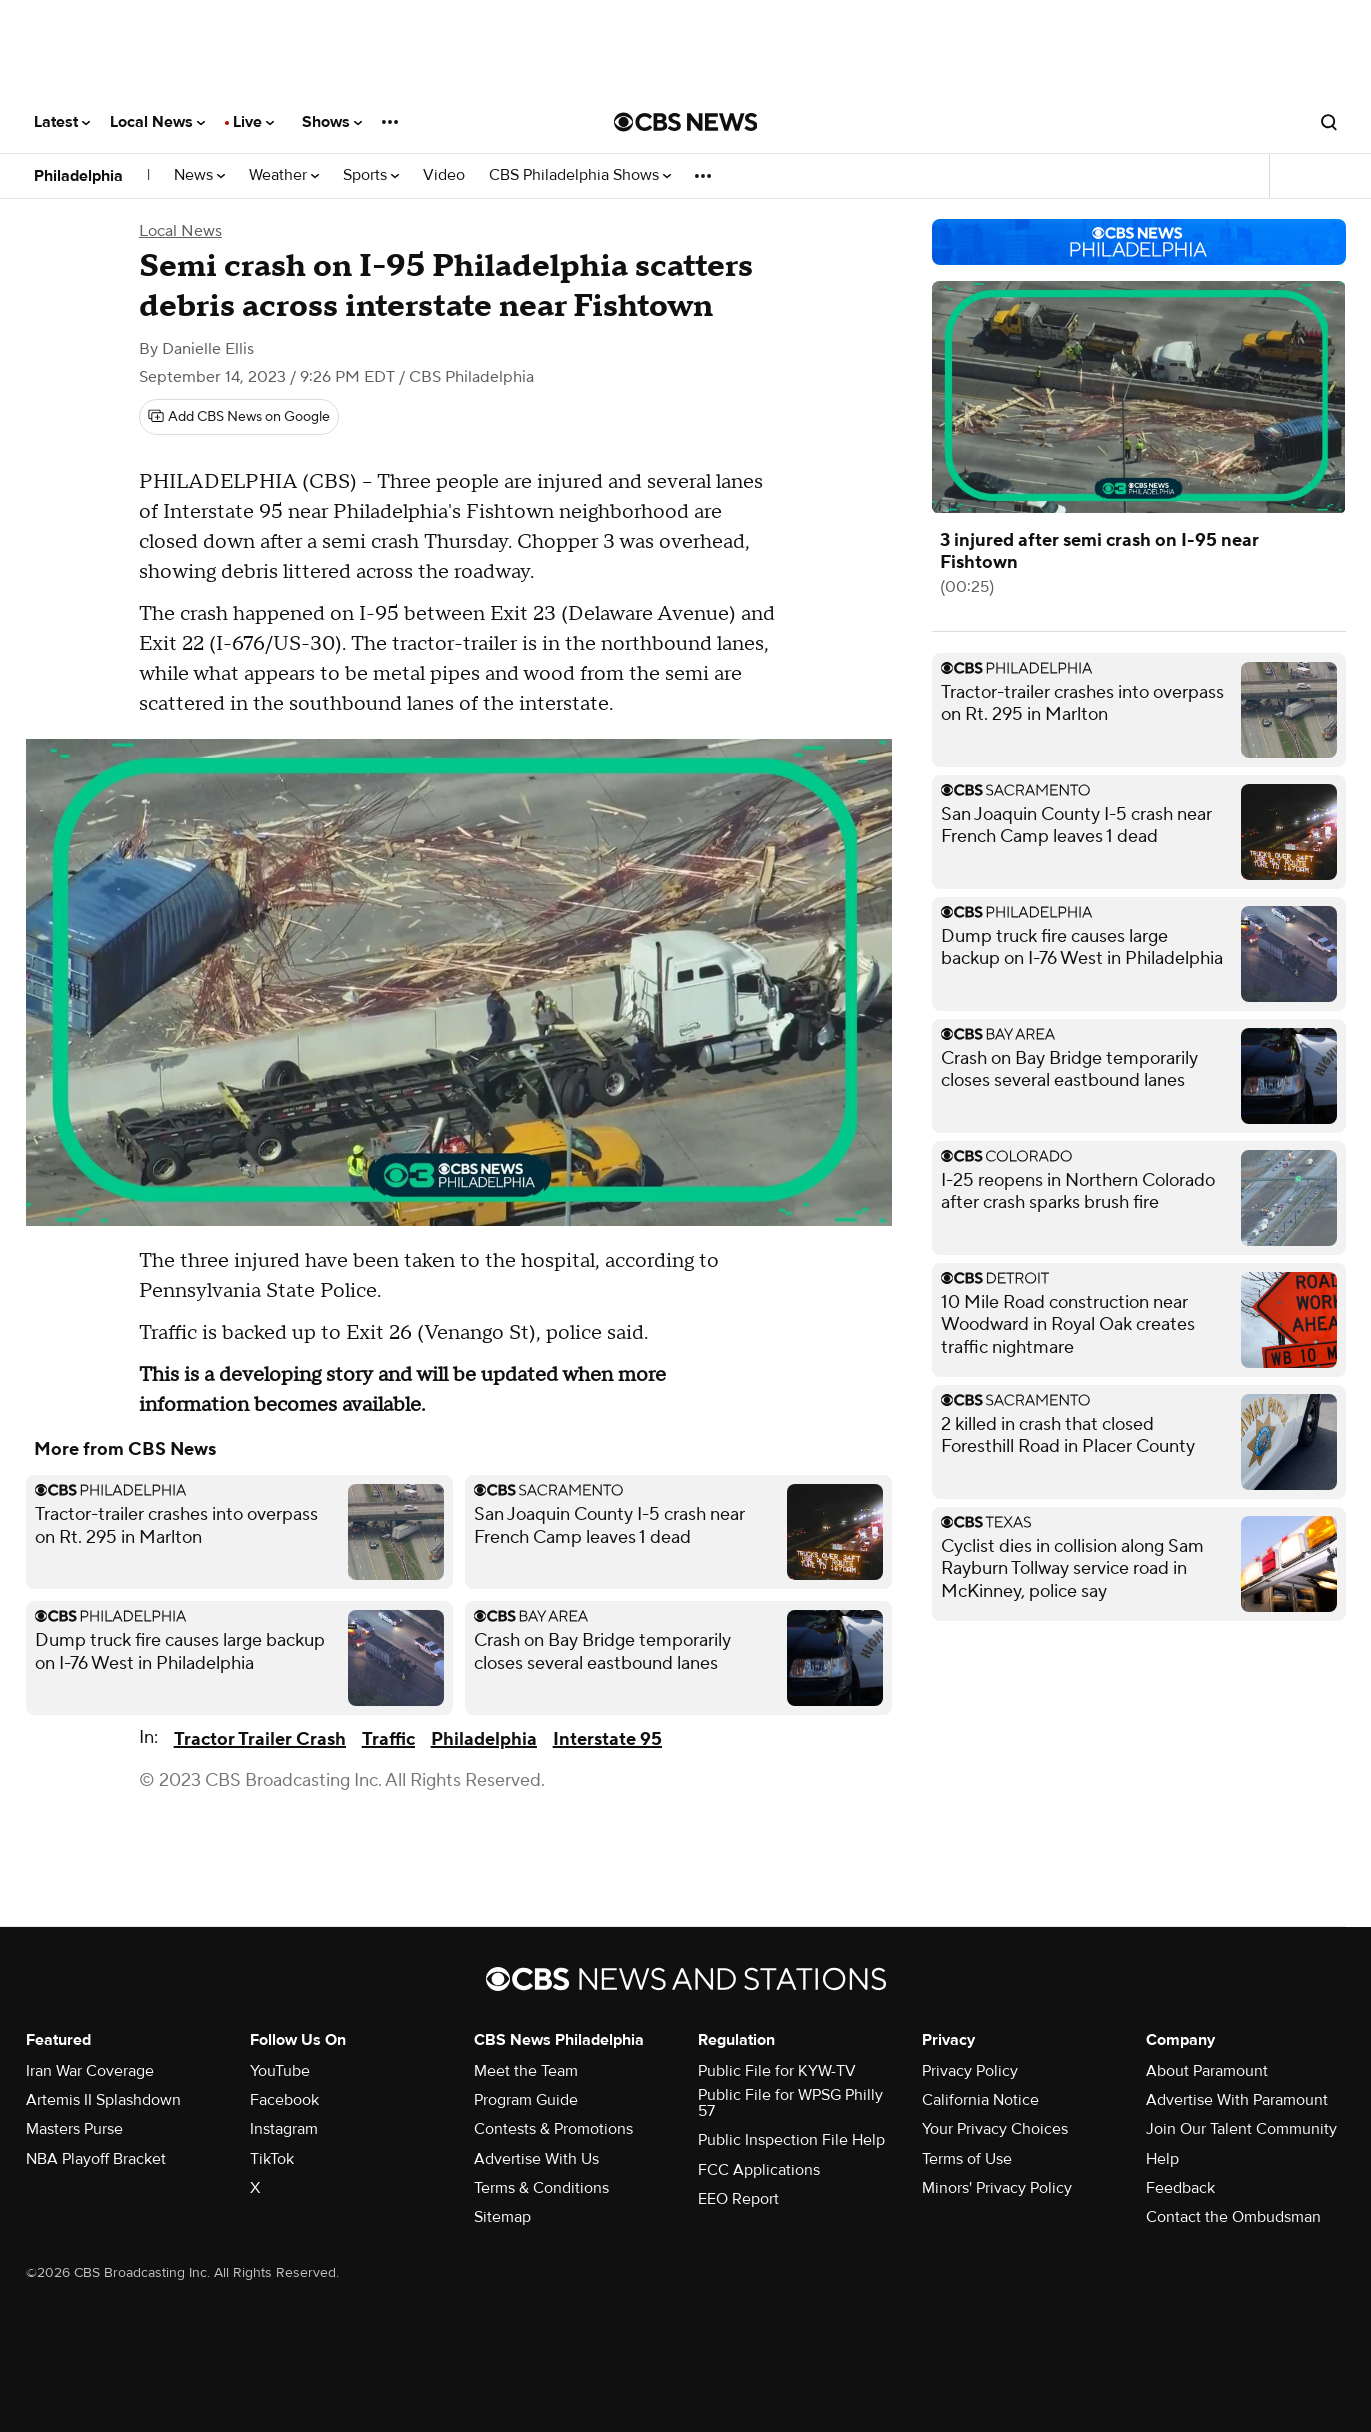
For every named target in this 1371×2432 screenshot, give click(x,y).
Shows (332, 122)
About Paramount (1207, 2071)
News (199, 175)
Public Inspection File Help (791, 2140)
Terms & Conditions (541, 2188)
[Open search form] (1329, 122)
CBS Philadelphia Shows (580, 175)
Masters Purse (74, 2129)
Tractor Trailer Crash (260, 1739)
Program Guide (526, 2100)
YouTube (280, 2071)
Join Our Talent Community (1241, 2129)
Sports (371, 175)
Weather (284, 175)
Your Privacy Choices (995, 2129)
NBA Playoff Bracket (96, 2159)
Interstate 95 (607, 1739)
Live (253, 122)
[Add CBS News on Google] (239, 417)
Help (1162, 2159)
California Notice (980, 2100)
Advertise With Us (536, 2159)
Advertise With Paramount (1237, 2100)
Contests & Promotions (553, 2129)
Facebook (284, 2100)
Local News (157, 122)
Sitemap (502, 2217)
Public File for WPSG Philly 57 (790, 2103)
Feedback (1180, 2188)
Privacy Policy (970, 2071)
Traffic (388, 1739)
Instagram (284, 2129)
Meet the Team (526, 2071)
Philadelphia (78, 176)
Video (444, 175)
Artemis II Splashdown (103, 2100)
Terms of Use (967, 2159)
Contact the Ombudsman (1233, 2217)
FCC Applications (759, 2170)
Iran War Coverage (90, 2071)
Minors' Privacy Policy (997, 2188)
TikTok (272, 2159)
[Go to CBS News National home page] (686, 122)
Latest (62, 122)
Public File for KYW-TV (777, 2071)
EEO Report (738, 2199)
